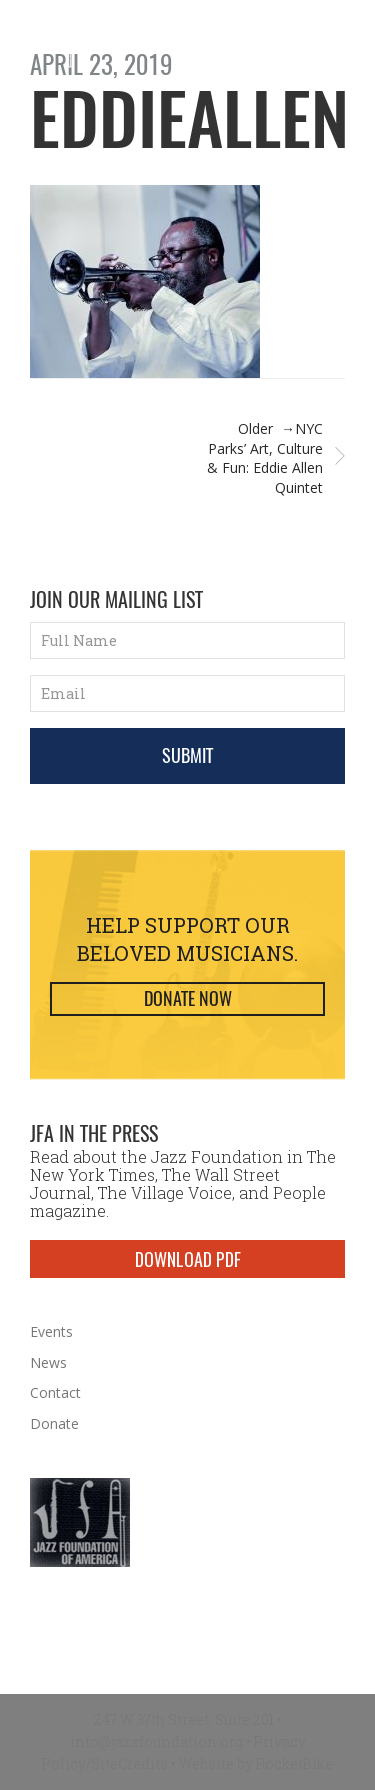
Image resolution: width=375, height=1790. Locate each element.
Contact (55, 1392)
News (48, 1362)
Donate (54, 1423)
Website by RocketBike (256, 1763)
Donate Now (188, 998)
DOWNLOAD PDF (188, 1259)
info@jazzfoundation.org (156, 1741)
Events (51, 1331)
